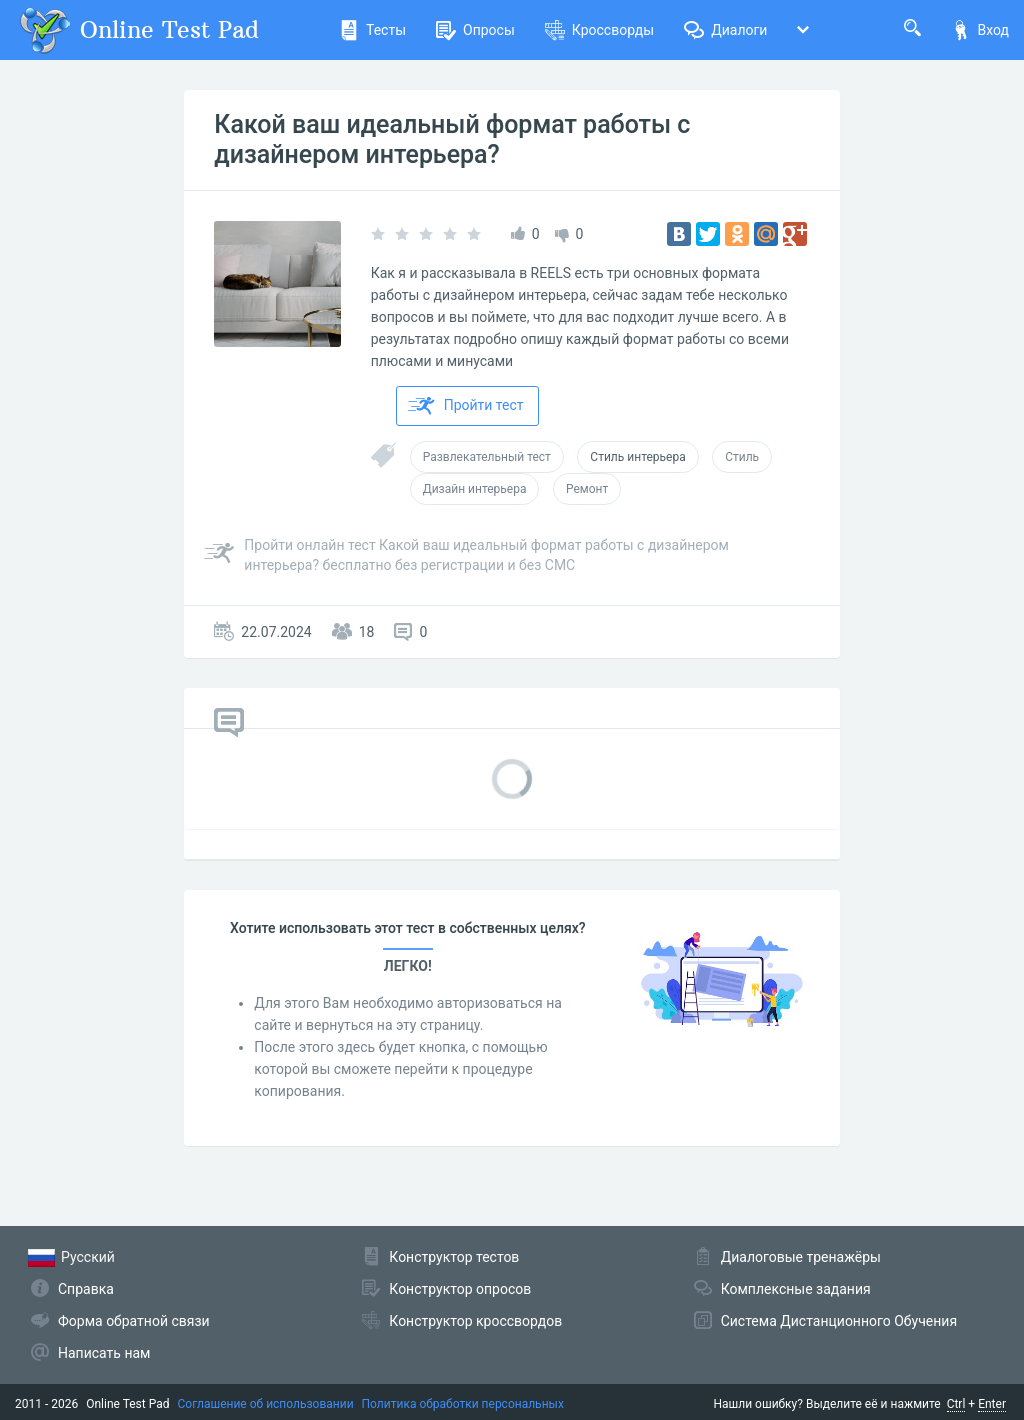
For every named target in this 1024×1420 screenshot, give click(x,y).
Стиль (742, 457)
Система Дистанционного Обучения (839, 1321)
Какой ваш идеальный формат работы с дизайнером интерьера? (452, 139)
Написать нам (104, 1353)
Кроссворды (599, 30)
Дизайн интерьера (475, 489)
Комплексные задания (796, 1289)
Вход (980, 30)
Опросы (475, 30)
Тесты (372, 30)
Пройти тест (466, 406)
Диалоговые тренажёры (801, 1257)
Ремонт (587, 489)
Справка (86, 1289)
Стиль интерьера (637, 457)
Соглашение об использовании (266, 1404)
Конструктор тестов (454, 1257)
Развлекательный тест (487, 457)
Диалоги (725, 30)
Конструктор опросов (460, 1289)
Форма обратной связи (134, 1321)
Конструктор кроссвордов (475, 1321)
